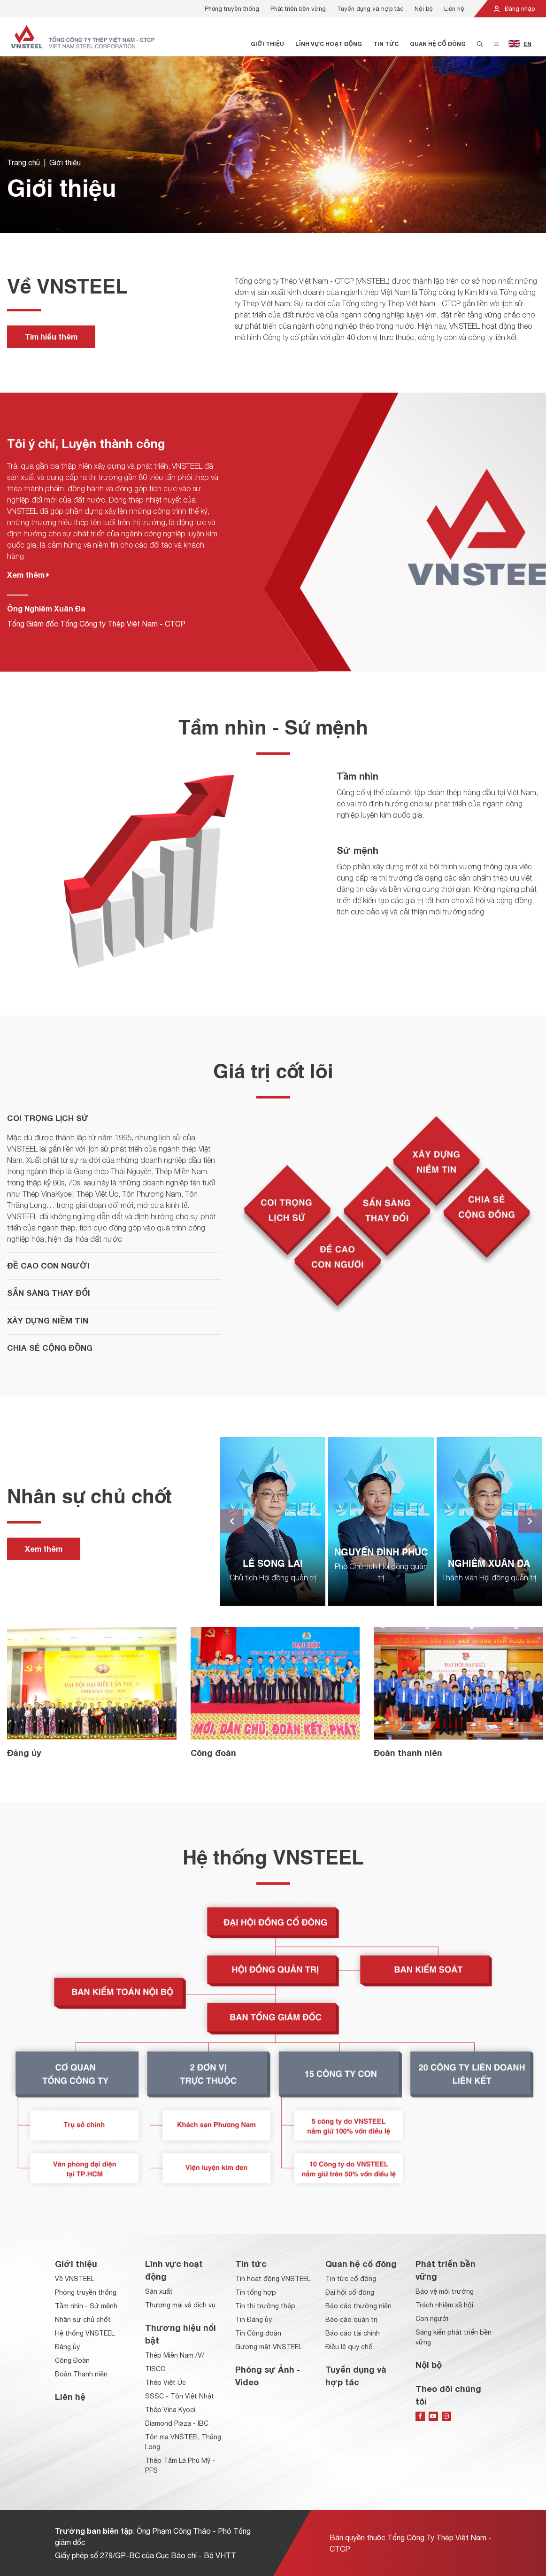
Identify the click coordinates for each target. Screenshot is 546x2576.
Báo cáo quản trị (351, 2319)
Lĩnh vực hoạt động (328, 43)
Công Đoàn (72, 2360)
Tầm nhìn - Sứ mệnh (86, 2306)
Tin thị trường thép (265, 2306)
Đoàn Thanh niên (81, 2374)
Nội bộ (424, 8)
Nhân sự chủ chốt (83, 2319)
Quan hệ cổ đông (438, 43)
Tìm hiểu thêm (51, 336)
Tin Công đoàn (258, 2333)
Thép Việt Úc (165, 2382)
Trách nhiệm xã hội (444, 2305)
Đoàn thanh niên (408, 1753)
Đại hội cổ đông (349, 2292)
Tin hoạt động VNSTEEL (272, 2278)
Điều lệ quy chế (348, 2347)
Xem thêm (28, 574)
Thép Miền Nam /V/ (174, 2355)
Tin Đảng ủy (253, 2319)
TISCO (155, 2369)
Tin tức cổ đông (350, 2278)
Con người (431, 2318)
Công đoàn (213, 1753)
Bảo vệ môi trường (444, 2291)
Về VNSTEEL (74, 2278)
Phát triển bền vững (298, 8)
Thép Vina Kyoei (170, 2410)
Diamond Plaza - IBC (176, 2423)
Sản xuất (159, 2291)
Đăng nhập (513, 8)
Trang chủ (23, 164)
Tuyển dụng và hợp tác (370, 8)
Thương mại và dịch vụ (180, 2305)
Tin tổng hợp (255, 2292)
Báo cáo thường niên (358, 2306)
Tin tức (386, 43)
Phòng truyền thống (232, 8)
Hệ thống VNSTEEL (85, 2333)
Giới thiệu (267, 43)
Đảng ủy (24, 1753)
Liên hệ (454, 8)
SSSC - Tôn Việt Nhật (179, 2396)
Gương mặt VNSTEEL (268, 2347)
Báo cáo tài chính (352, 2333)
